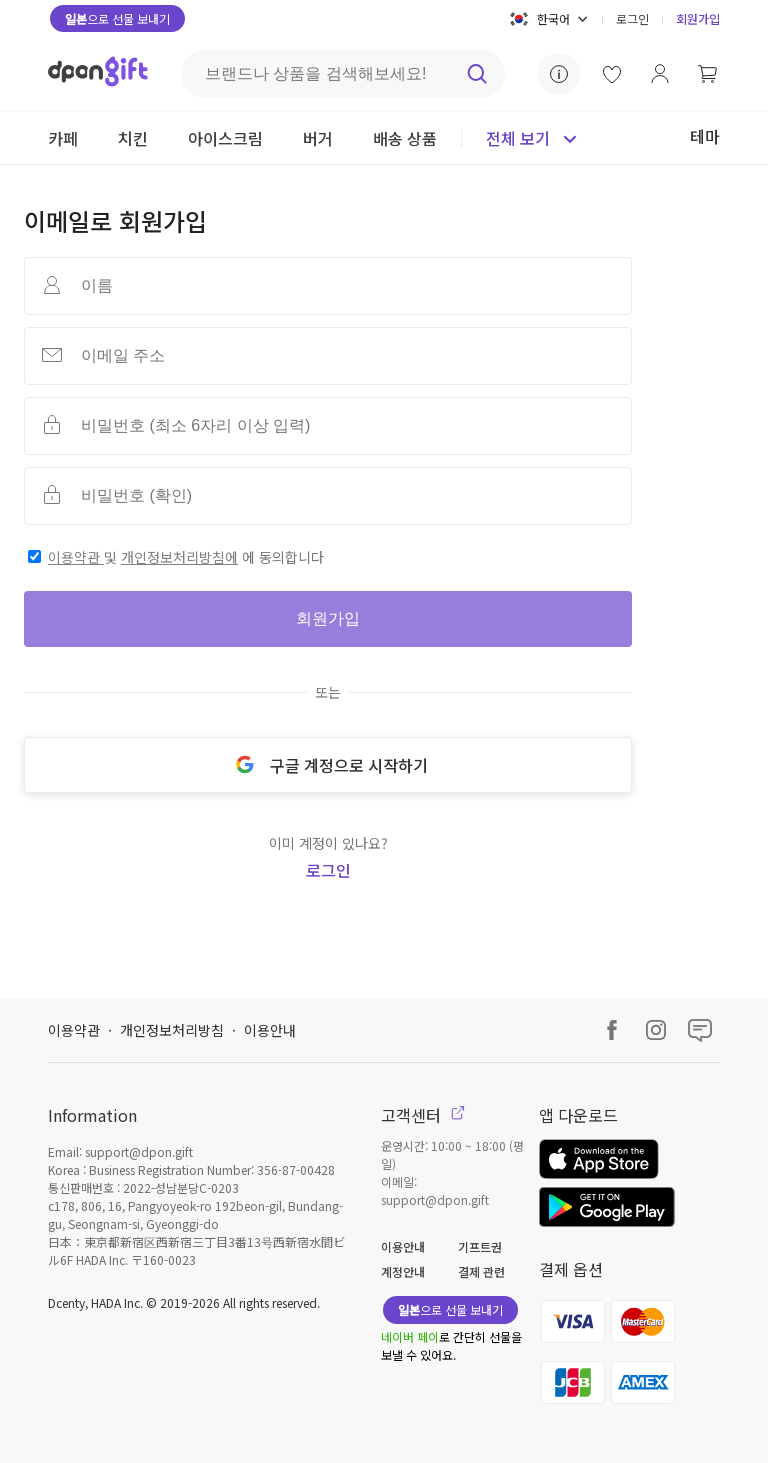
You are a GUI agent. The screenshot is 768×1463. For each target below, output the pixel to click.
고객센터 (423, 1115)
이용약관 (76, 557)
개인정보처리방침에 (179, 557)
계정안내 (403, 1271)
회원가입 (698, 18)
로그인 (632, 18)
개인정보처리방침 (172, 1030)
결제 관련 (481, 1271)
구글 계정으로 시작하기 (328, 765)
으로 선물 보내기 (117, 18)
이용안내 (270, 1030)
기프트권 (480, 1246)
